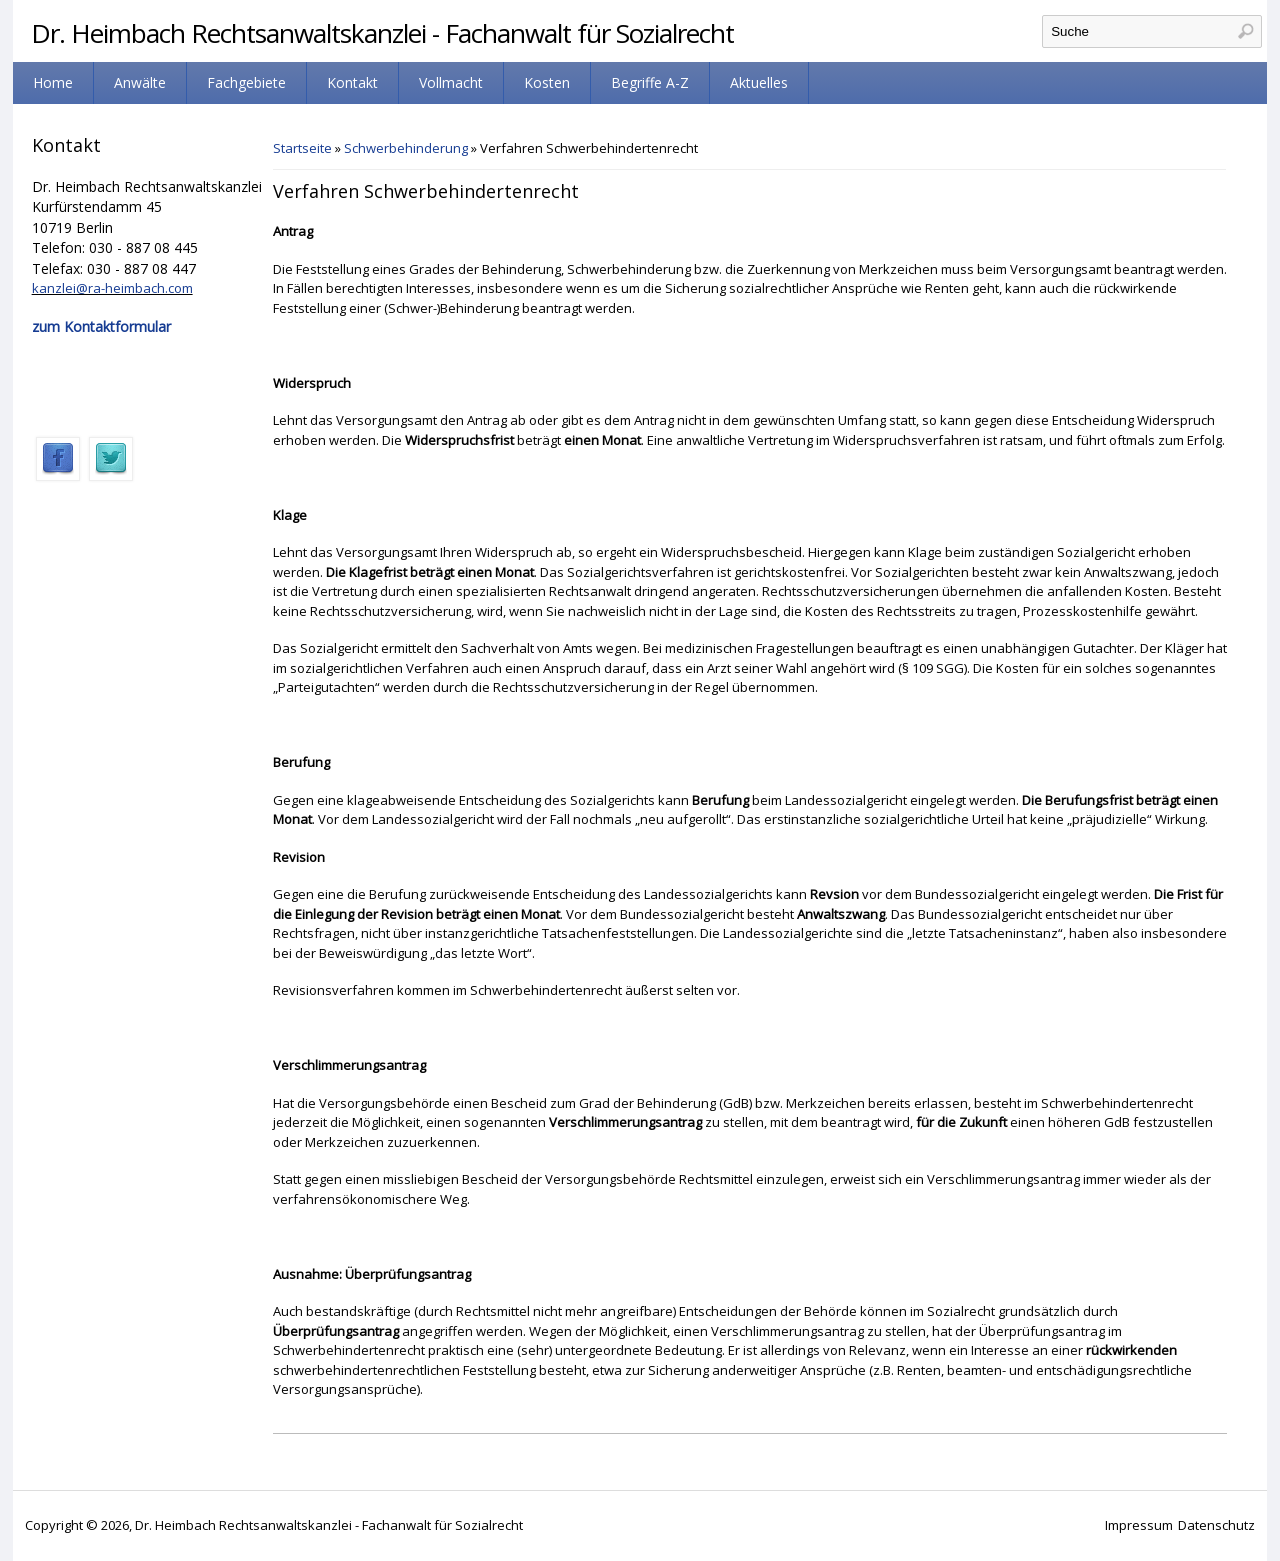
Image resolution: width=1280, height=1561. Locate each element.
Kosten (547, 82)
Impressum (1139, 1525)
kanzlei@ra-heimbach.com (112, 288)
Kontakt (352, 82)
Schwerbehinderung (406, 148)
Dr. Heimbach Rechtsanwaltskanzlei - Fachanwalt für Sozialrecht (382, 33)
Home (53, 82)
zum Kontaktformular (101, 326)
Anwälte (140, 82)
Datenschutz (1216, 1525)
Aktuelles (759, 82)
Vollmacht (451, 82)
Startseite (302, 148)
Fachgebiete (246, 82)
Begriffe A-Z (650, 82)
